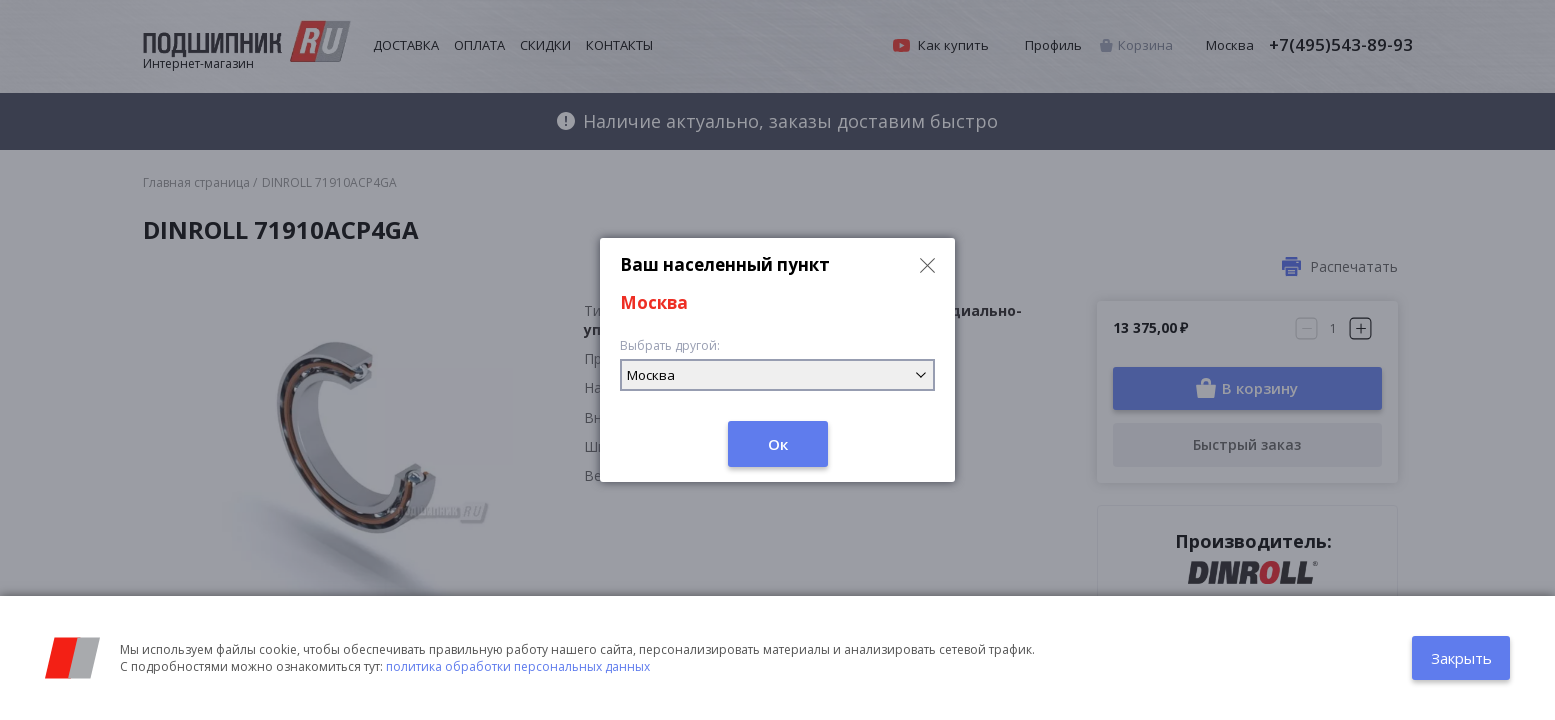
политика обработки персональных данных (518, 666)
